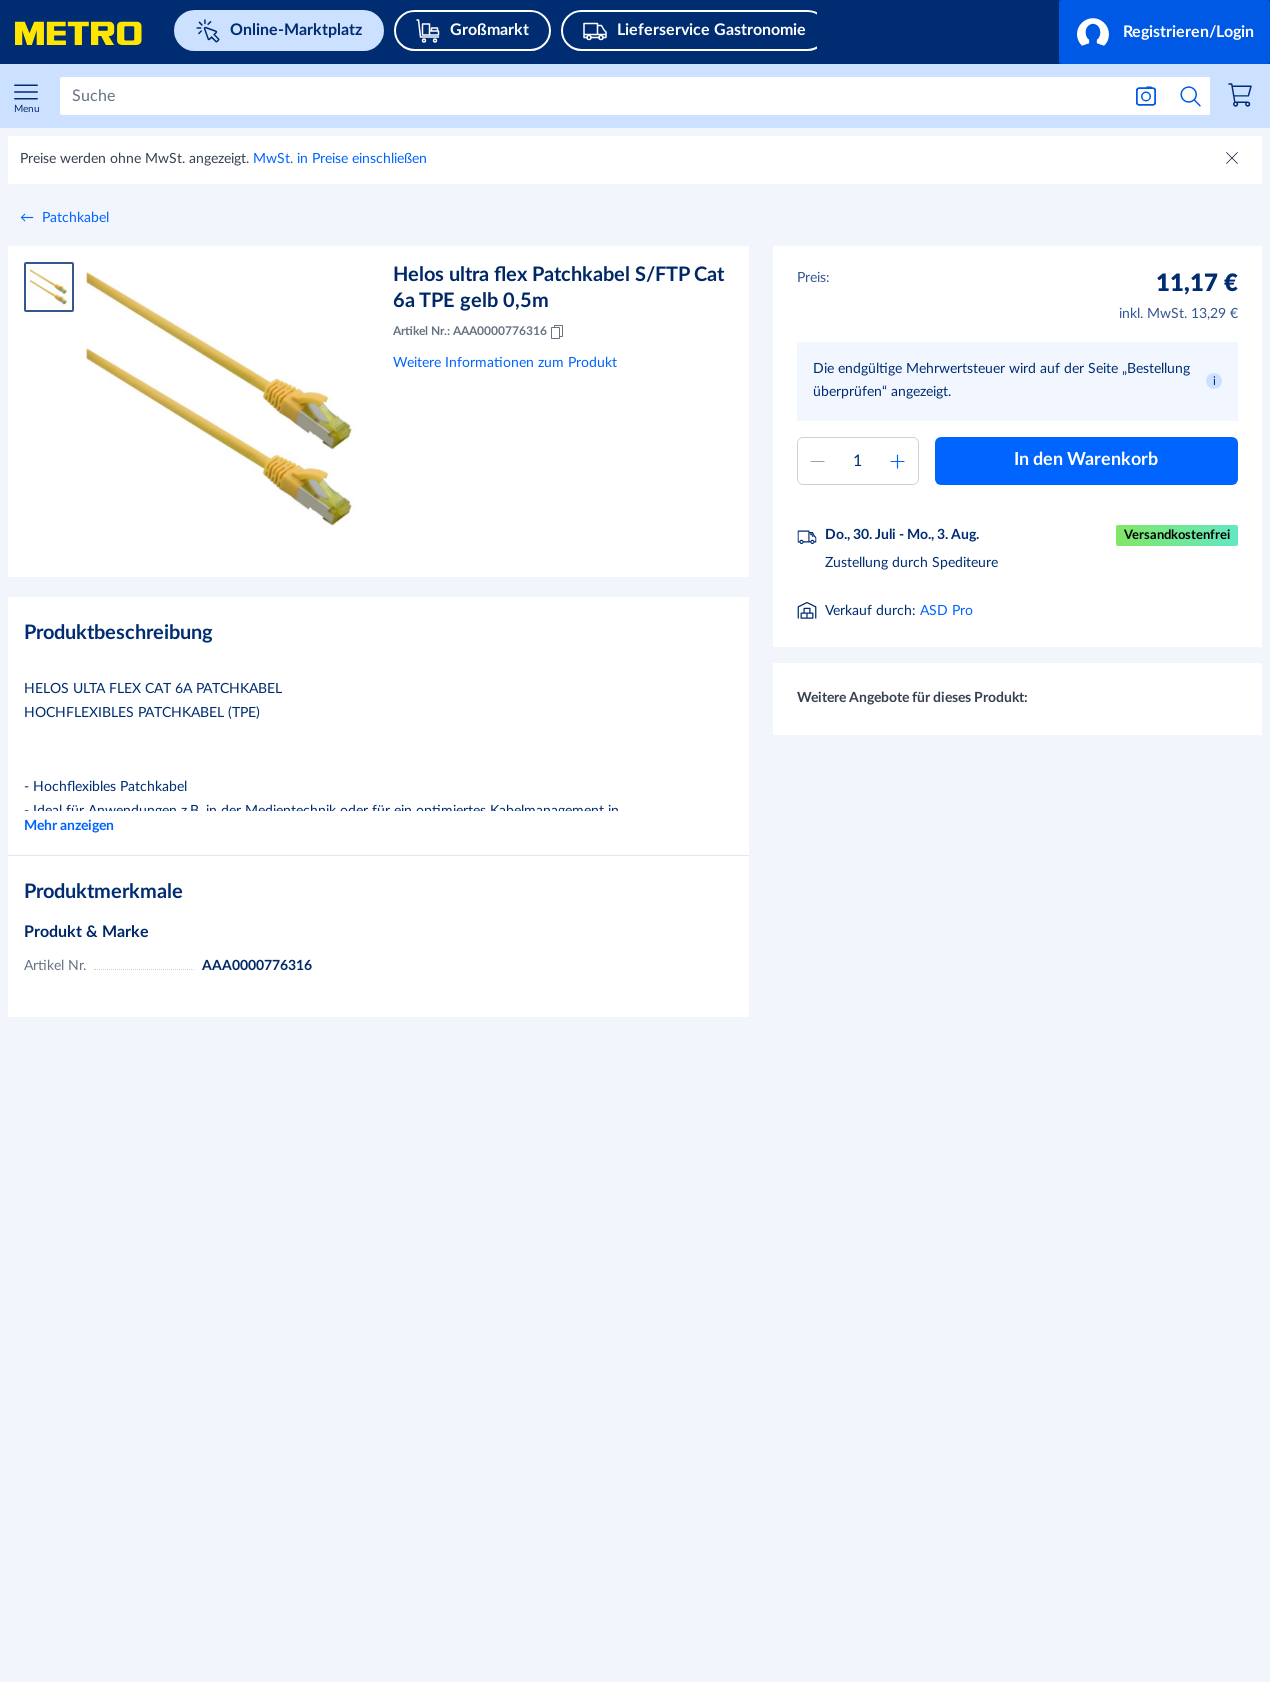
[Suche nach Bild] (1146, 96)
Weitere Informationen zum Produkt (505, 363)
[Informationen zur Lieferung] (1010, 613)
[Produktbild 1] (49, 287)
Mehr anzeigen (69, 826)
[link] (1243, 98)
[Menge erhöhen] (898, 461)
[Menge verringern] (818, 461)
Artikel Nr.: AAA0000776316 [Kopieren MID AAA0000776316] (480, 332)
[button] (1164, 32)
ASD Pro (946, 662)
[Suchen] (590, 96)
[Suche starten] (1191, 96)
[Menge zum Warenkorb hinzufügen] (858, 461)
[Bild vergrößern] (223, 399)
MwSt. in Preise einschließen (340, 159)
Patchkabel (75, 218)
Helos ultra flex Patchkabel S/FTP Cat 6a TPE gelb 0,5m (558, 288)
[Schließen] (1234, 160)
